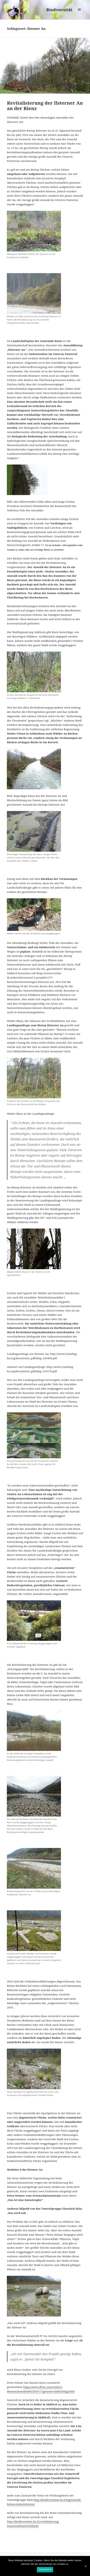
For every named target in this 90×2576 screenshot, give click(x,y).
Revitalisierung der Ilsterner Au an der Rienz (45, 106)
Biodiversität (59, 9)
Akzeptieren (45, 2569)
